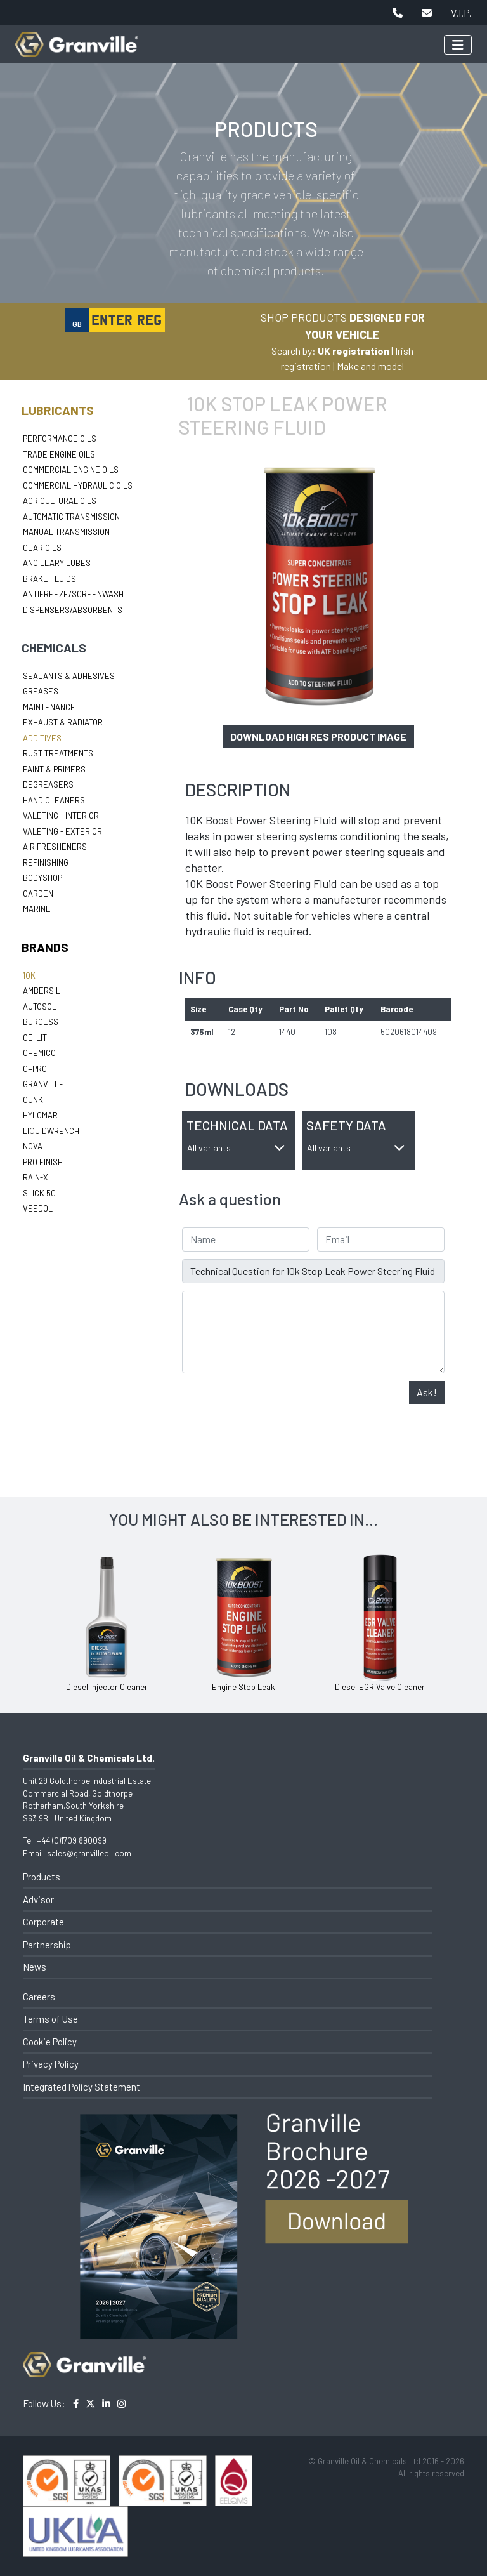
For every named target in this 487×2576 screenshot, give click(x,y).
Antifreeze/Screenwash (73, 594)
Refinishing (45, 862)
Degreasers (48, 784)
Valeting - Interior (61, 815)
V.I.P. (461, 12)
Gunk (33, 1100)
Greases (40, 691)
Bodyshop (42, 878)
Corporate (43, 1921)
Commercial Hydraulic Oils (78, 485)
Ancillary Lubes (57, 563)
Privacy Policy (51, 2064)
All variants (236, 1147)
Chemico (39, 1053)
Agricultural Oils (59, 501)
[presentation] (278, 1405)
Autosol (39, 1006)
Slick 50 (39, 1193)
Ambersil (41, 991)
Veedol (38, 1208)
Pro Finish (43, 1162)
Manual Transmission (66, 532)
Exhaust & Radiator (63, 722)
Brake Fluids (49, 579)
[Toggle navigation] (458, 45)
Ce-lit (35, 1038)
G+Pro (35, 1069)
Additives (42, 738)
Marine (37, 909)
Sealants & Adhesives (69, 676)
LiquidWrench (51, 1131)
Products (41, 1876)
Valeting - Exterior (62, 831)
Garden (38, 893)
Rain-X (35, 1177)
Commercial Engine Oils (71, 470)
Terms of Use (50, 2018)
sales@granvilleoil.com (89, 1853)
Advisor (38, 1899)
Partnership (47, 1944)
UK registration (353, 351)
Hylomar (40, 1115)
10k (29, 975)
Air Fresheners (55, 847)
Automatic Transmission (71, 517)
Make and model (370, 366)
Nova (32, 1146)
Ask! (427, 1392)
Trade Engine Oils (59, 454)
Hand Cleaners (54, 800)
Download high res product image (318, 736)
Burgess (40, 1022)
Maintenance (49, 707)
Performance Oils (59, 438)
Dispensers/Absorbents (72, 610)
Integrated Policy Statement (81, 2086)
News (34, 1966)
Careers (39, 1996)
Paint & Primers (54, 769)
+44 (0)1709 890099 (72, 1840)
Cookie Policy (50, 2041)
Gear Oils (42, 548)
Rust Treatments (58, 753)
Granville (43, 1084)
